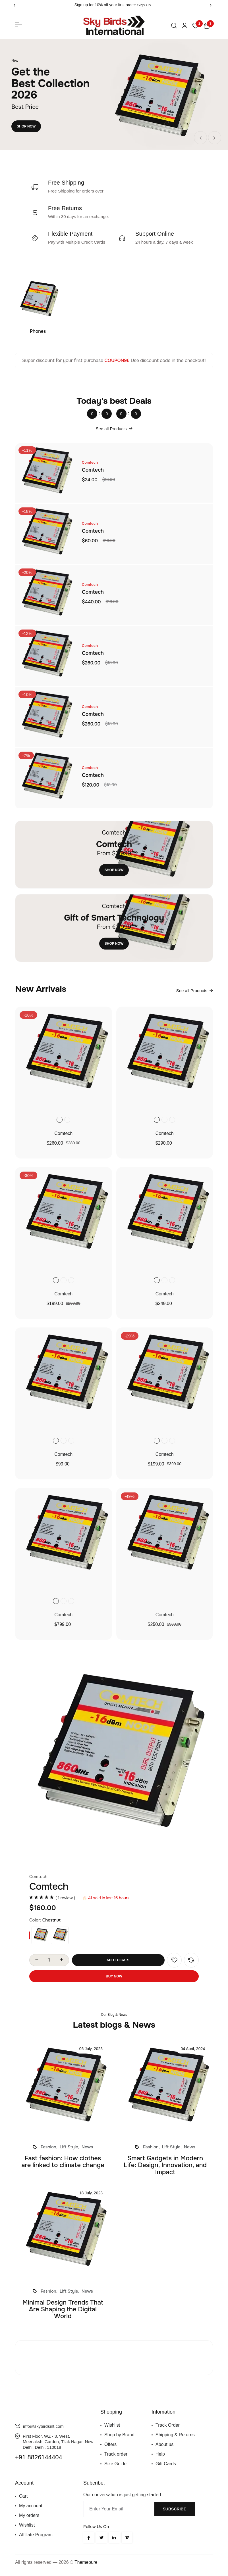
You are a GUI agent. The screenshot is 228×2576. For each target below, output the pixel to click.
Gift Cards (166, 2463)
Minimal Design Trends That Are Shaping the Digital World (62, 2309)
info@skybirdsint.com (43, 2426)
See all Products (114, 428)
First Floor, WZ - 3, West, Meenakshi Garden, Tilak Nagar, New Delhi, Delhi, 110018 (58, 2442)
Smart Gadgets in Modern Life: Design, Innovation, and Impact (165, 2165)
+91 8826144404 (38, 2457)
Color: (35, 1920)
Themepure (86, 2562)
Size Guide (115, 2463)
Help (160, 2454)
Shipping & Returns (175, 2434)
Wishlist (112, 2425)
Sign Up (144, 5)
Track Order (168, 2425)
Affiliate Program (36, 2534)
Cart (23, 2496)
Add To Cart (118, 1960)
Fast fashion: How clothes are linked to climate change (62, 2161)
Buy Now (114, 1976)
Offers (110, 2444)
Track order (115, 2454)
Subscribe (174, 2509)
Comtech (93, 470)
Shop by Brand (119, 2434)
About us (164, 2444)
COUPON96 (117, 360)
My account (30, 2505)
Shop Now (26, 126)
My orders (29, 2515)
